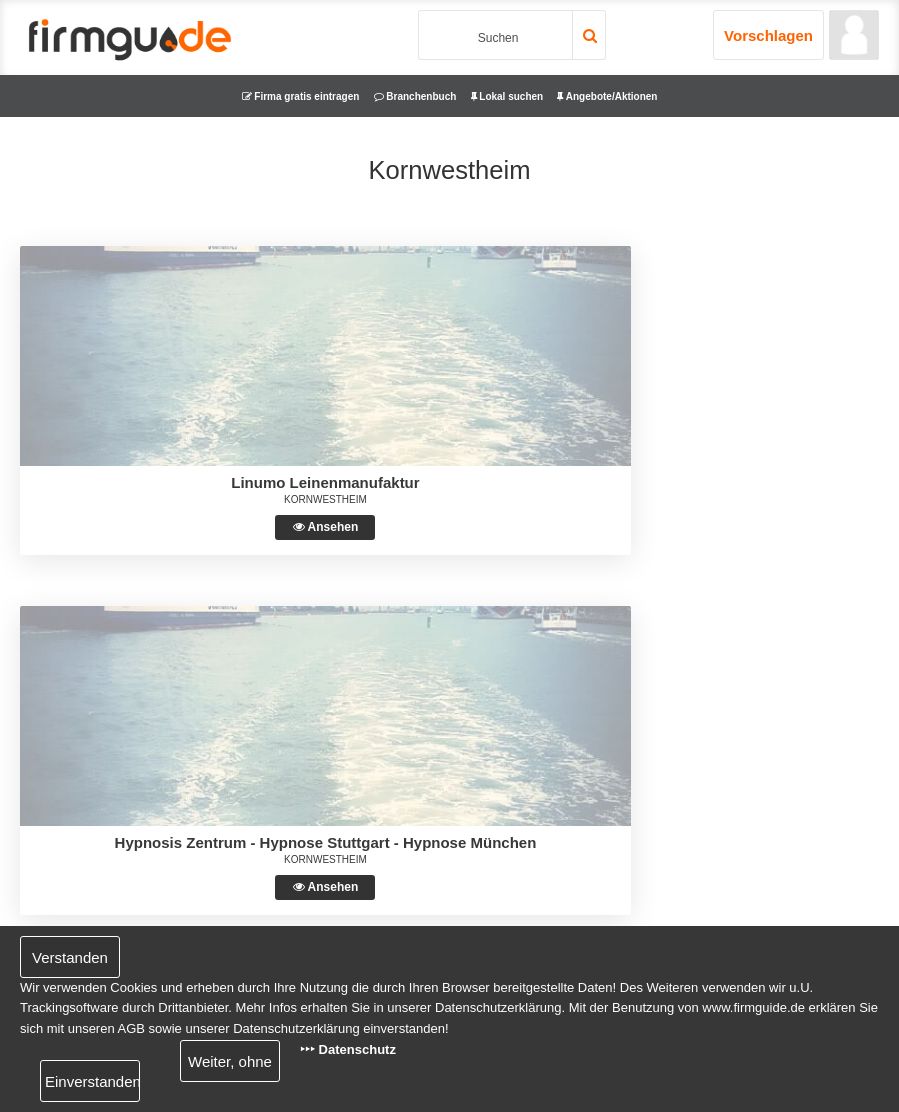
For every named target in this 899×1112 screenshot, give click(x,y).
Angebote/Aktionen (607, 96)
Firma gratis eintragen (301, 96)
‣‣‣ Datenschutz (348, 1049)
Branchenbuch (415, 96)
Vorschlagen (768, 35)
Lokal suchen (507, 96)
